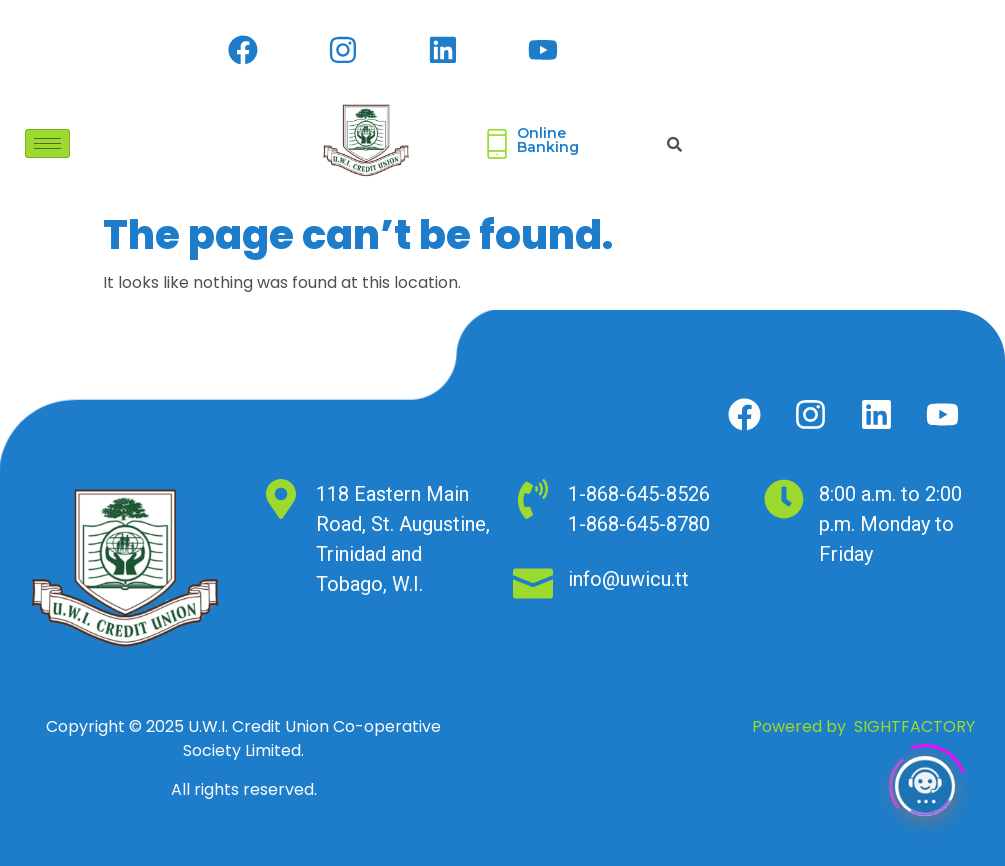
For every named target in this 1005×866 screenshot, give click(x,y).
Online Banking (548, 140)
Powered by (863, 727)
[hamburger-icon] (47, 143)
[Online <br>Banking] (497, 144)
